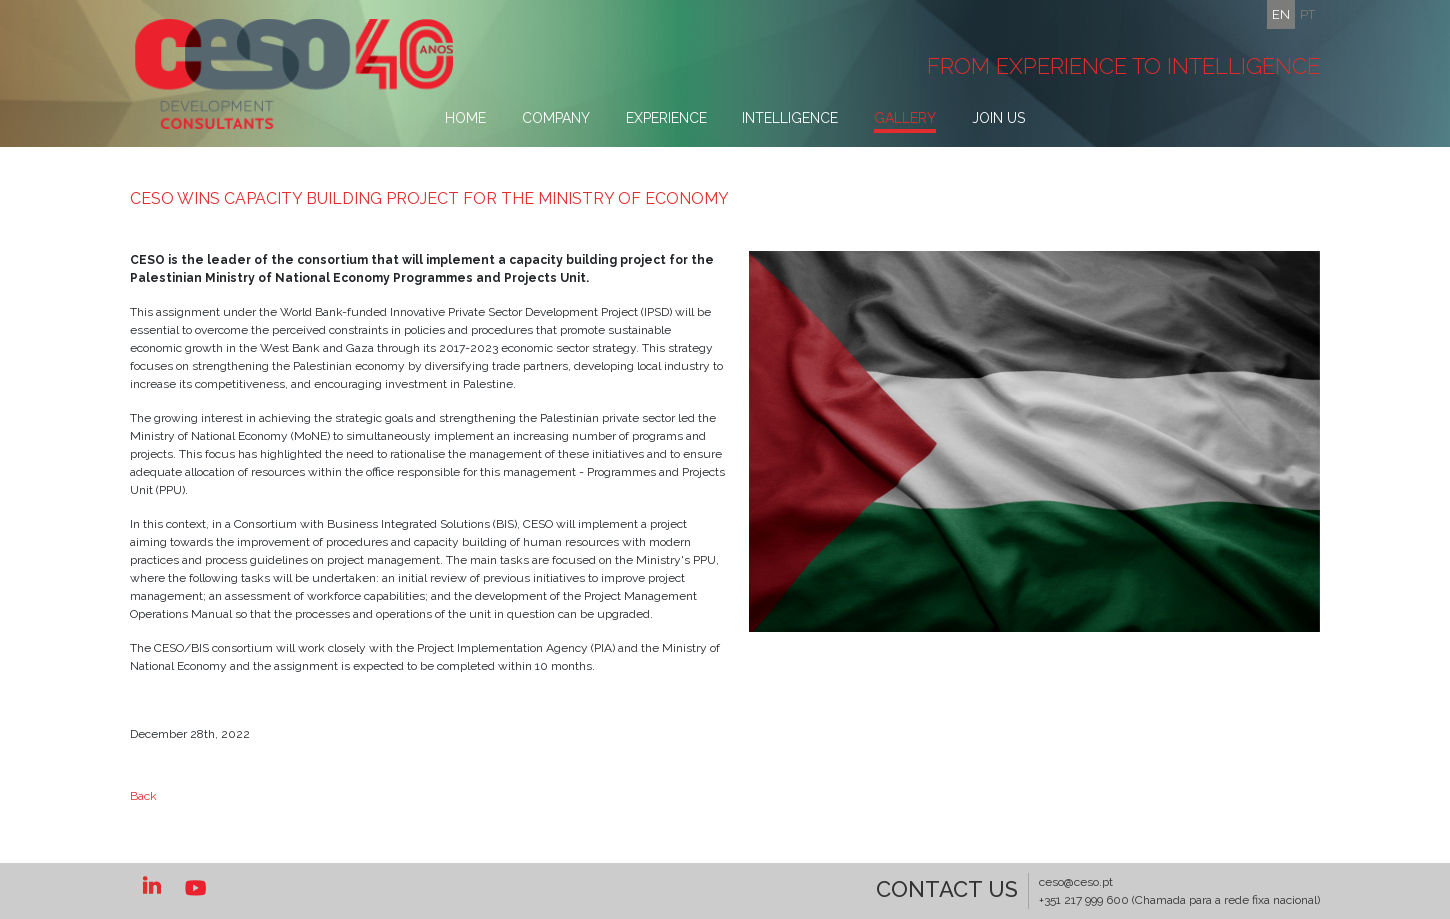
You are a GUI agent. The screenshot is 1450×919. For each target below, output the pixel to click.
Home (465, 118)
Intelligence (790, 118)
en (1281, 14)
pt (1307, 14)
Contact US (947, 889)
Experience (666, 118)
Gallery (905, 118)
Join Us (998, 118)
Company (556, 118)
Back (143, 796)
